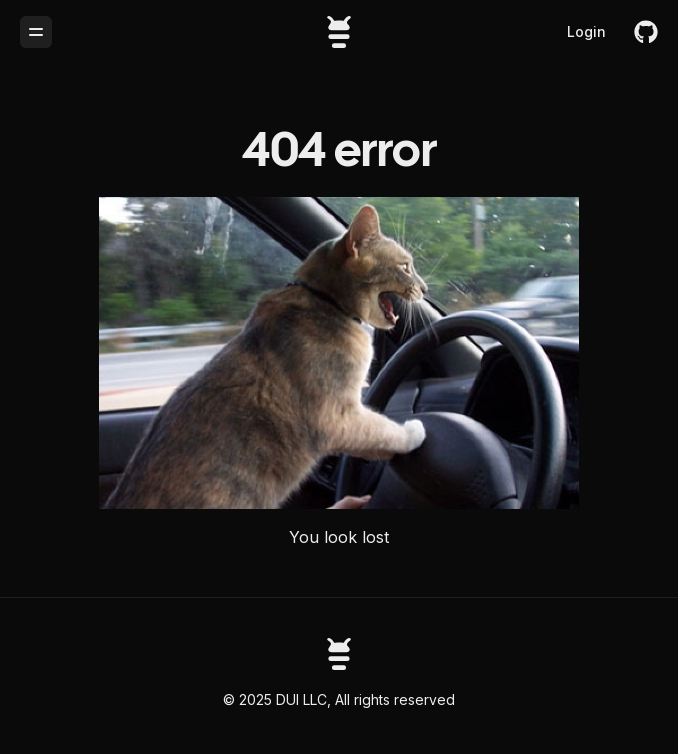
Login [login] (586, 31)
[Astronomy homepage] (339, 654)
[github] (646, 32)
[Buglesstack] (339, 32)
